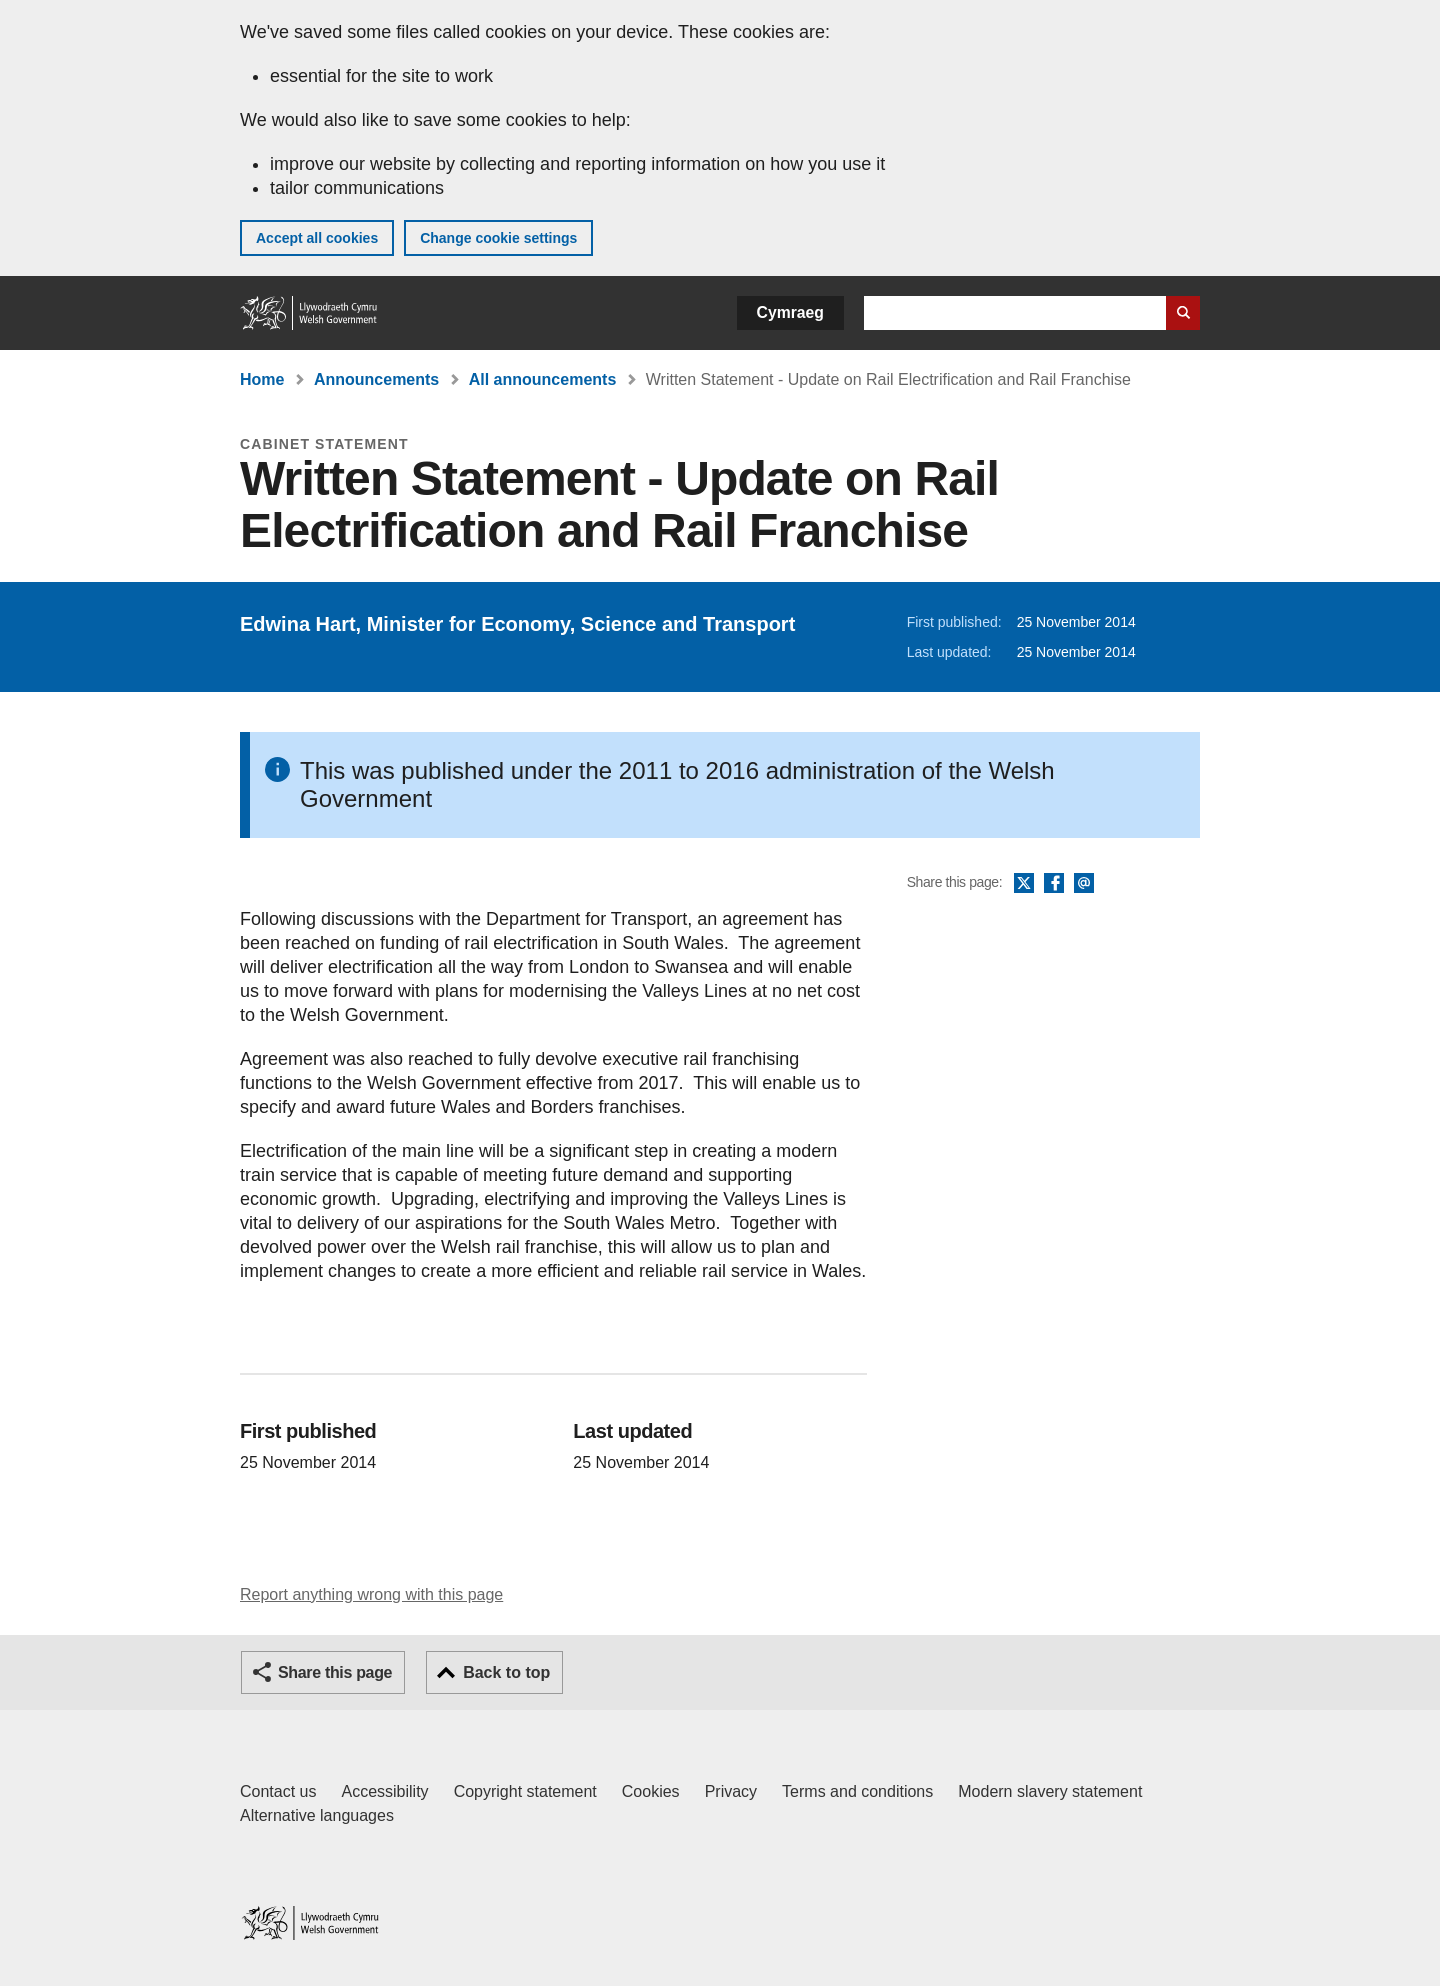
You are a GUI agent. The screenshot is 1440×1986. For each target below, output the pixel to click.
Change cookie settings (498, 238)
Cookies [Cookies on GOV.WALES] (651, 1791)
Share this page (335, 1672)
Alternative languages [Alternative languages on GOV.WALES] (317, 1815)
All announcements (543, 379)
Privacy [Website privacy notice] (731, 1791)
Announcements (376, 379)
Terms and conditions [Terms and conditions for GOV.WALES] (857, 1791)
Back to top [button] (506, 1672)
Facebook (1054, 884)
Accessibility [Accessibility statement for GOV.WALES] (384, 1791)
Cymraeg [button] (790, 312)
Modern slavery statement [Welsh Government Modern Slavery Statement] (1050, 1791)
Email (1084, 884)
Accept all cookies (317, 238)
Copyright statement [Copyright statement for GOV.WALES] (525, 1791)
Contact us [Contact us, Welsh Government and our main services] (278, 1791)
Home (262, 379)
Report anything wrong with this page (371, 1594)
